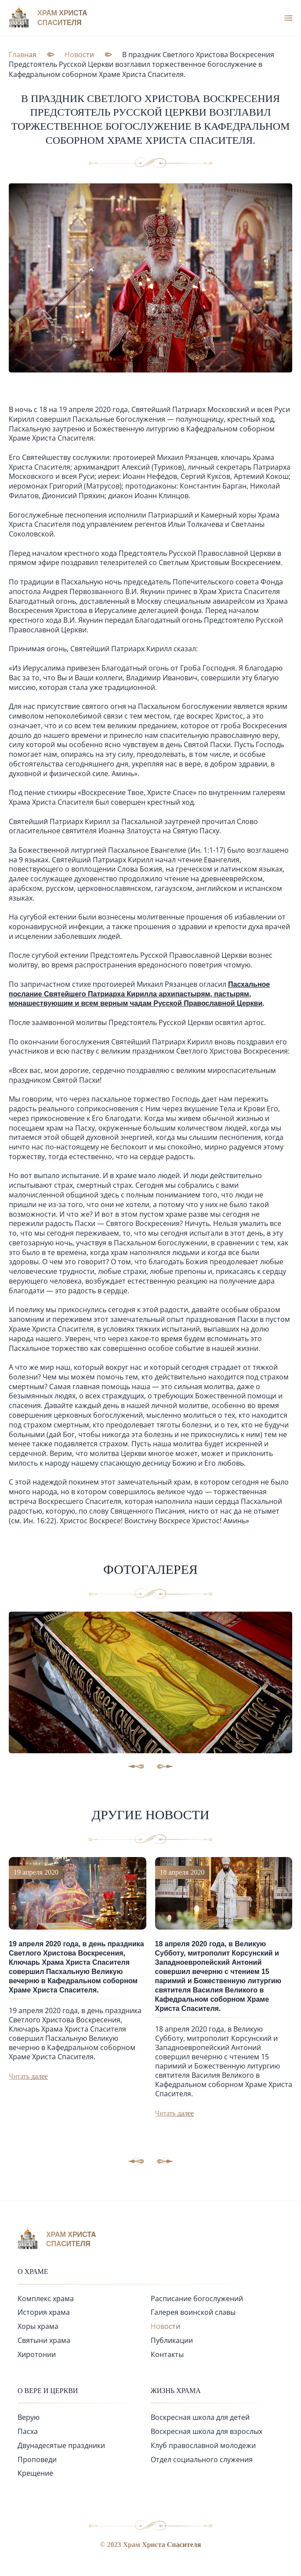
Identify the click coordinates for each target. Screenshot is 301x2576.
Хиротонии (37, 2354)
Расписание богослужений (197, 2298)
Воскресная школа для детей (200, 2417)
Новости (165, 2326)
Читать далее (28, 2076)
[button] (165, 2161)
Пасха (28, 2431)
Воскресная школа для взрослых (206, 2431)
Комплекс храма (46, 2298)
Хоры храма (38, 2326)
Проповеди (37, 2459)
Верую (29, 2417)
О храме (33, 2271)
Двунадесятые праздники (61, 2445)
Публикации (172, 2340)
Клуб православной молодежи (203, 2445)
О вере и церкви (48, 2390)
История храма (44, 2312)
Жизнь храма (176, 2390)
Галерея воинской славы (193, 2312)
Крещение (35, 2473)
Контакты (167, 2354)
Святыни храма (44, 2340)
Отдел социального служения (202, 2459)
